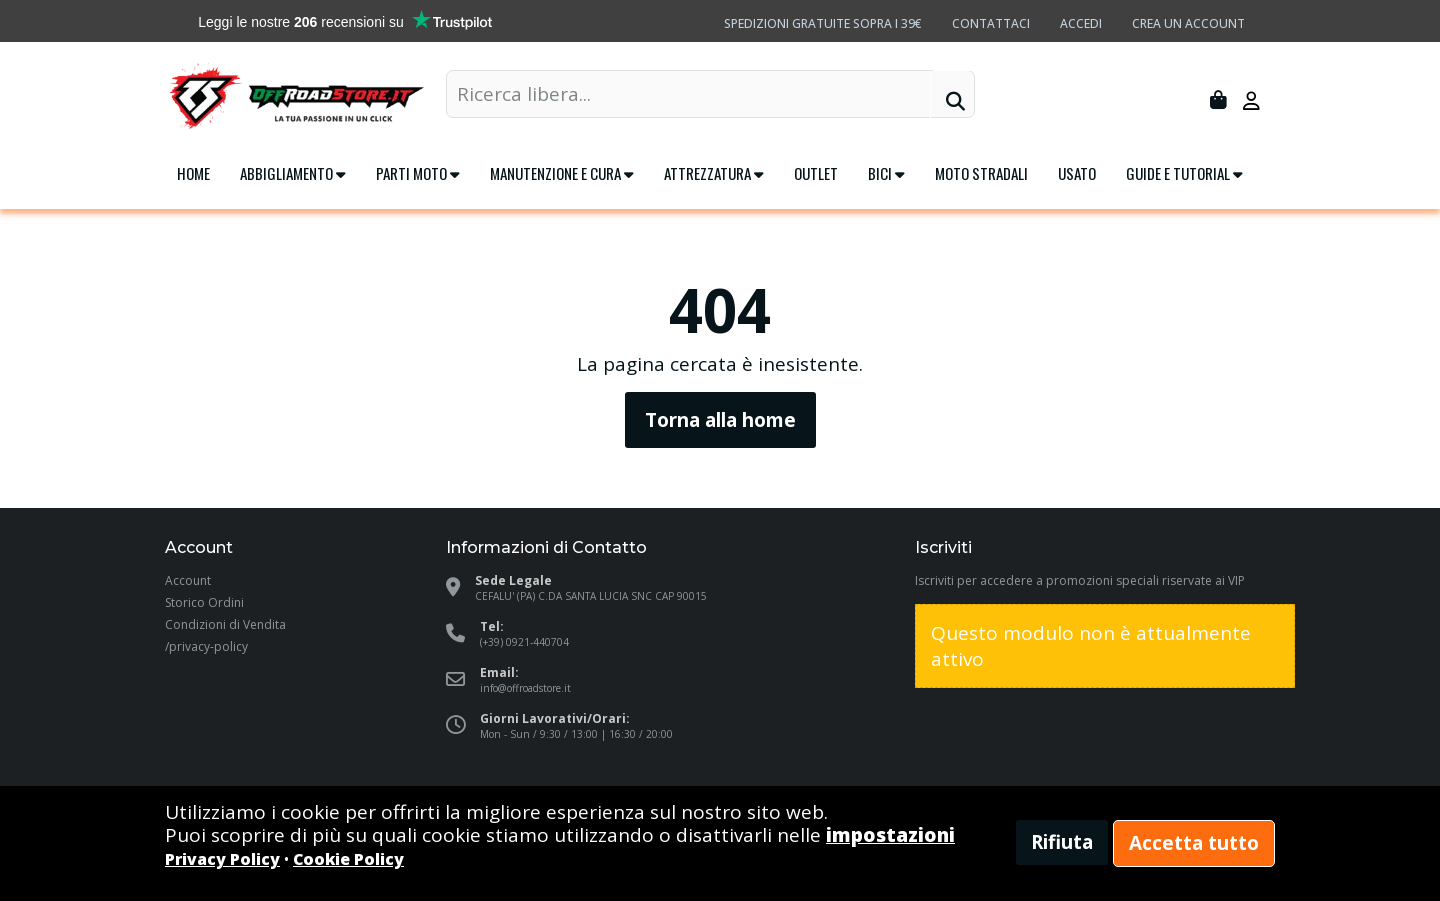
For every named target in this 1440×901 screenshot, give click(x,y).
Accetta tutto (1194, 843)
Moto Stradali (981, 173)
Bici (886, 173)
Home (193, 173)
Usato (1077, 173)
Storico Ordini (204, 602)
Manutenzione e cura (562, 173)
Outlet (816, 173)
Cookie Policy (348, 859)
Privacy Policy (222, 859)
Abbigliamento (293, 173)
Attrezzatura (714, 173)
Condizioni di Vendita (225, 624)
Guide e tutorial (1184, 173)
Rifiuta (1062, 842)
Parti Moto (418, 173)
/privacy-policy (206, 646)
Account (188, 580)
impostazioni (890, 835)
